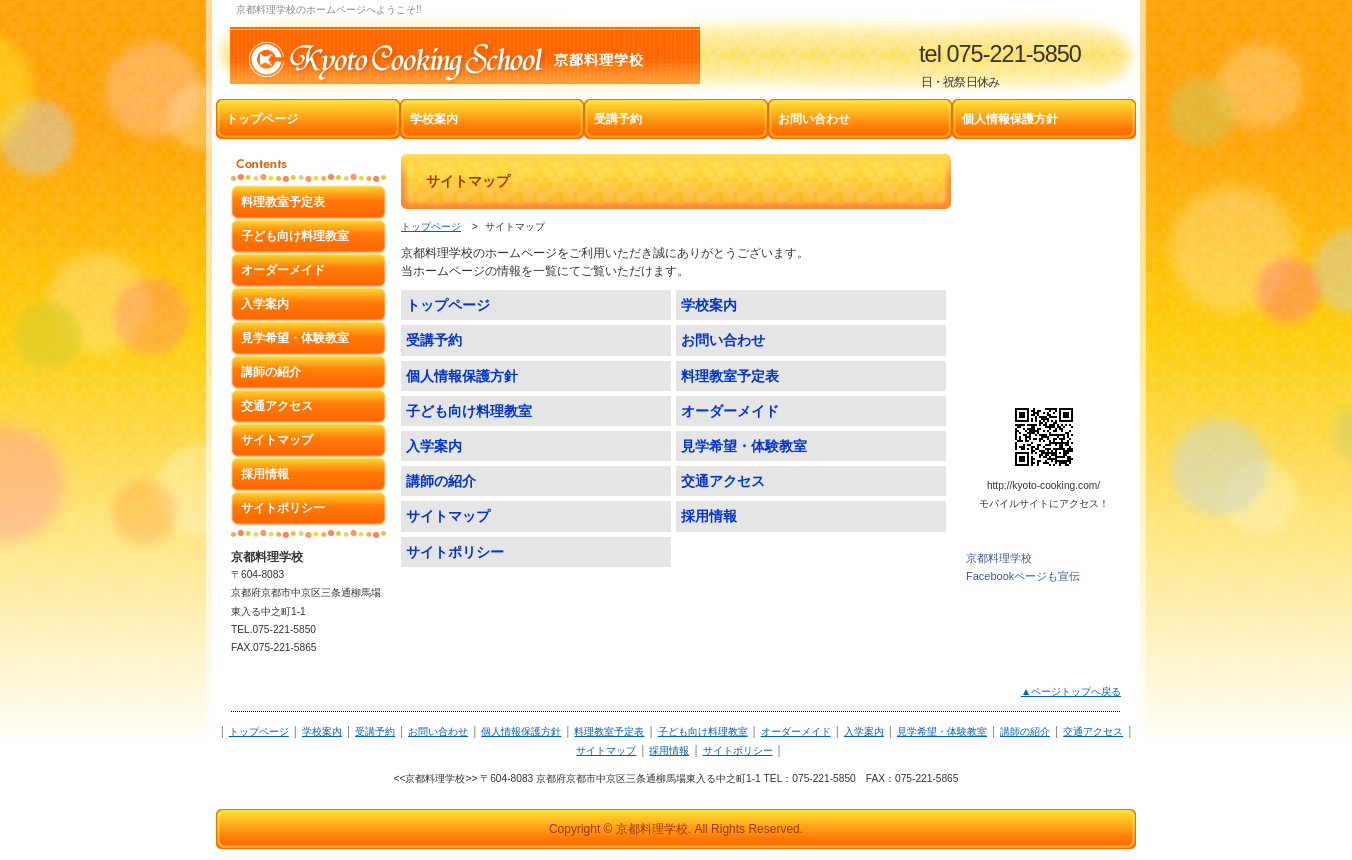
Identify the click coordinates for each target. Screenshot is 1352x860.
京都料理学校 (999, 558)
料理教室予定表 (609, 731)
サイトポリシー (738, 750)
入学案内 (864, 731)
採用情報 (669, 750)
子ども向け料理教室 (703, 731)
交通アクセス (1093, 731)
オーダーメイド (796, 731)
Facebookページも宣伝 (1023, 576)
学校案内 (322, 731)
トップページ (431, 226)
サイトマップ (606, 750)
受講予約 (375, 731)
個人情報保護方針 (521, 731)
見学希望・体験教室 (942, 731)
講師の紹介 (1025, 731)
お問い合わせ (438, 731)
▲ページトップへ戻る (1071, 691)
